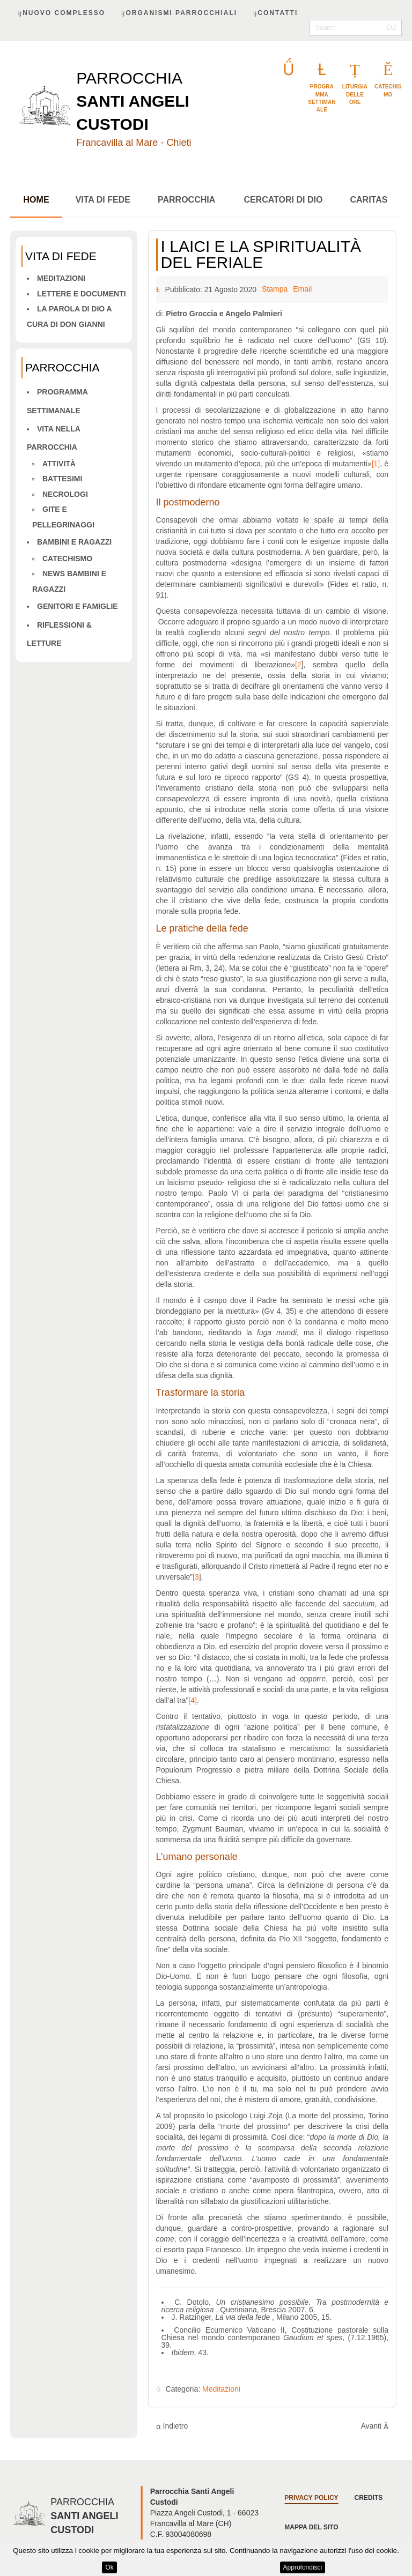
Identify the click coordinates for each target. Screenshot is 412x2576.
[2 (298, 665)
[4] (192, 1701)
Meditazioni (61, 279)
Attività (59, 464)
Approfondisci (302, 2567)
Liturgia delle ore (354, 95)
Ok (109, 2567)
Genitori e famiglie (77, 607)
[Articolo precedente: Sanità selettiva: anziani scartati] (172, 2427)
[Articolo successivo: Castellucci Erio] (374, 2427)
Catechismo (67, 559)
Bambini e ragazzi (74, 543)
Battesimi (62, 479)
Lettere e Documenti (81, 295)
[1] (376, 464)
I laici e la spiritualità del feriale (261, 255)
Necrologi (65, 495)
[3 (196, 1578)
